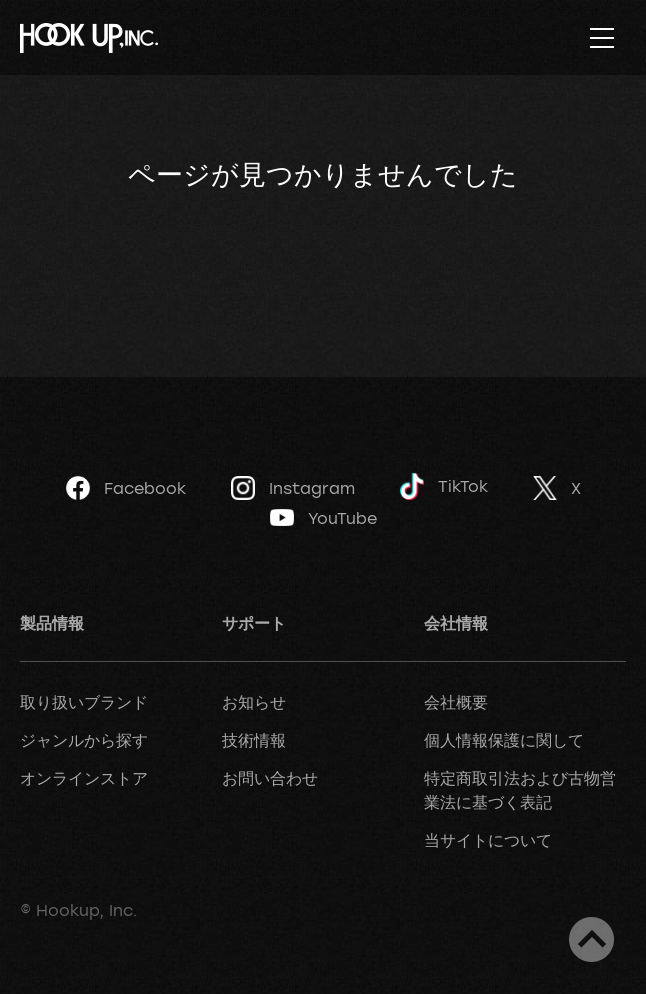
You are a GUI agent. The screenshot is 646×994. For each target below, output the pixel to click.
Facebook (126, 488)
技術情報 (254, 740)
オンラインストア (84, 778)
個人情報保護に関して (504, 740)
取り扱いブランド (84, 702)
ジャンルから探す (84, 740)
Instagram (293, 488)
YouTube (323, 518)
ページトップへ (591, 939)
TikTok (444, 486)
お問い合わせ (270, 778)
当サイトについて (488, 840)
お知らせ (254, 702)
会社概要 (456, 702)
